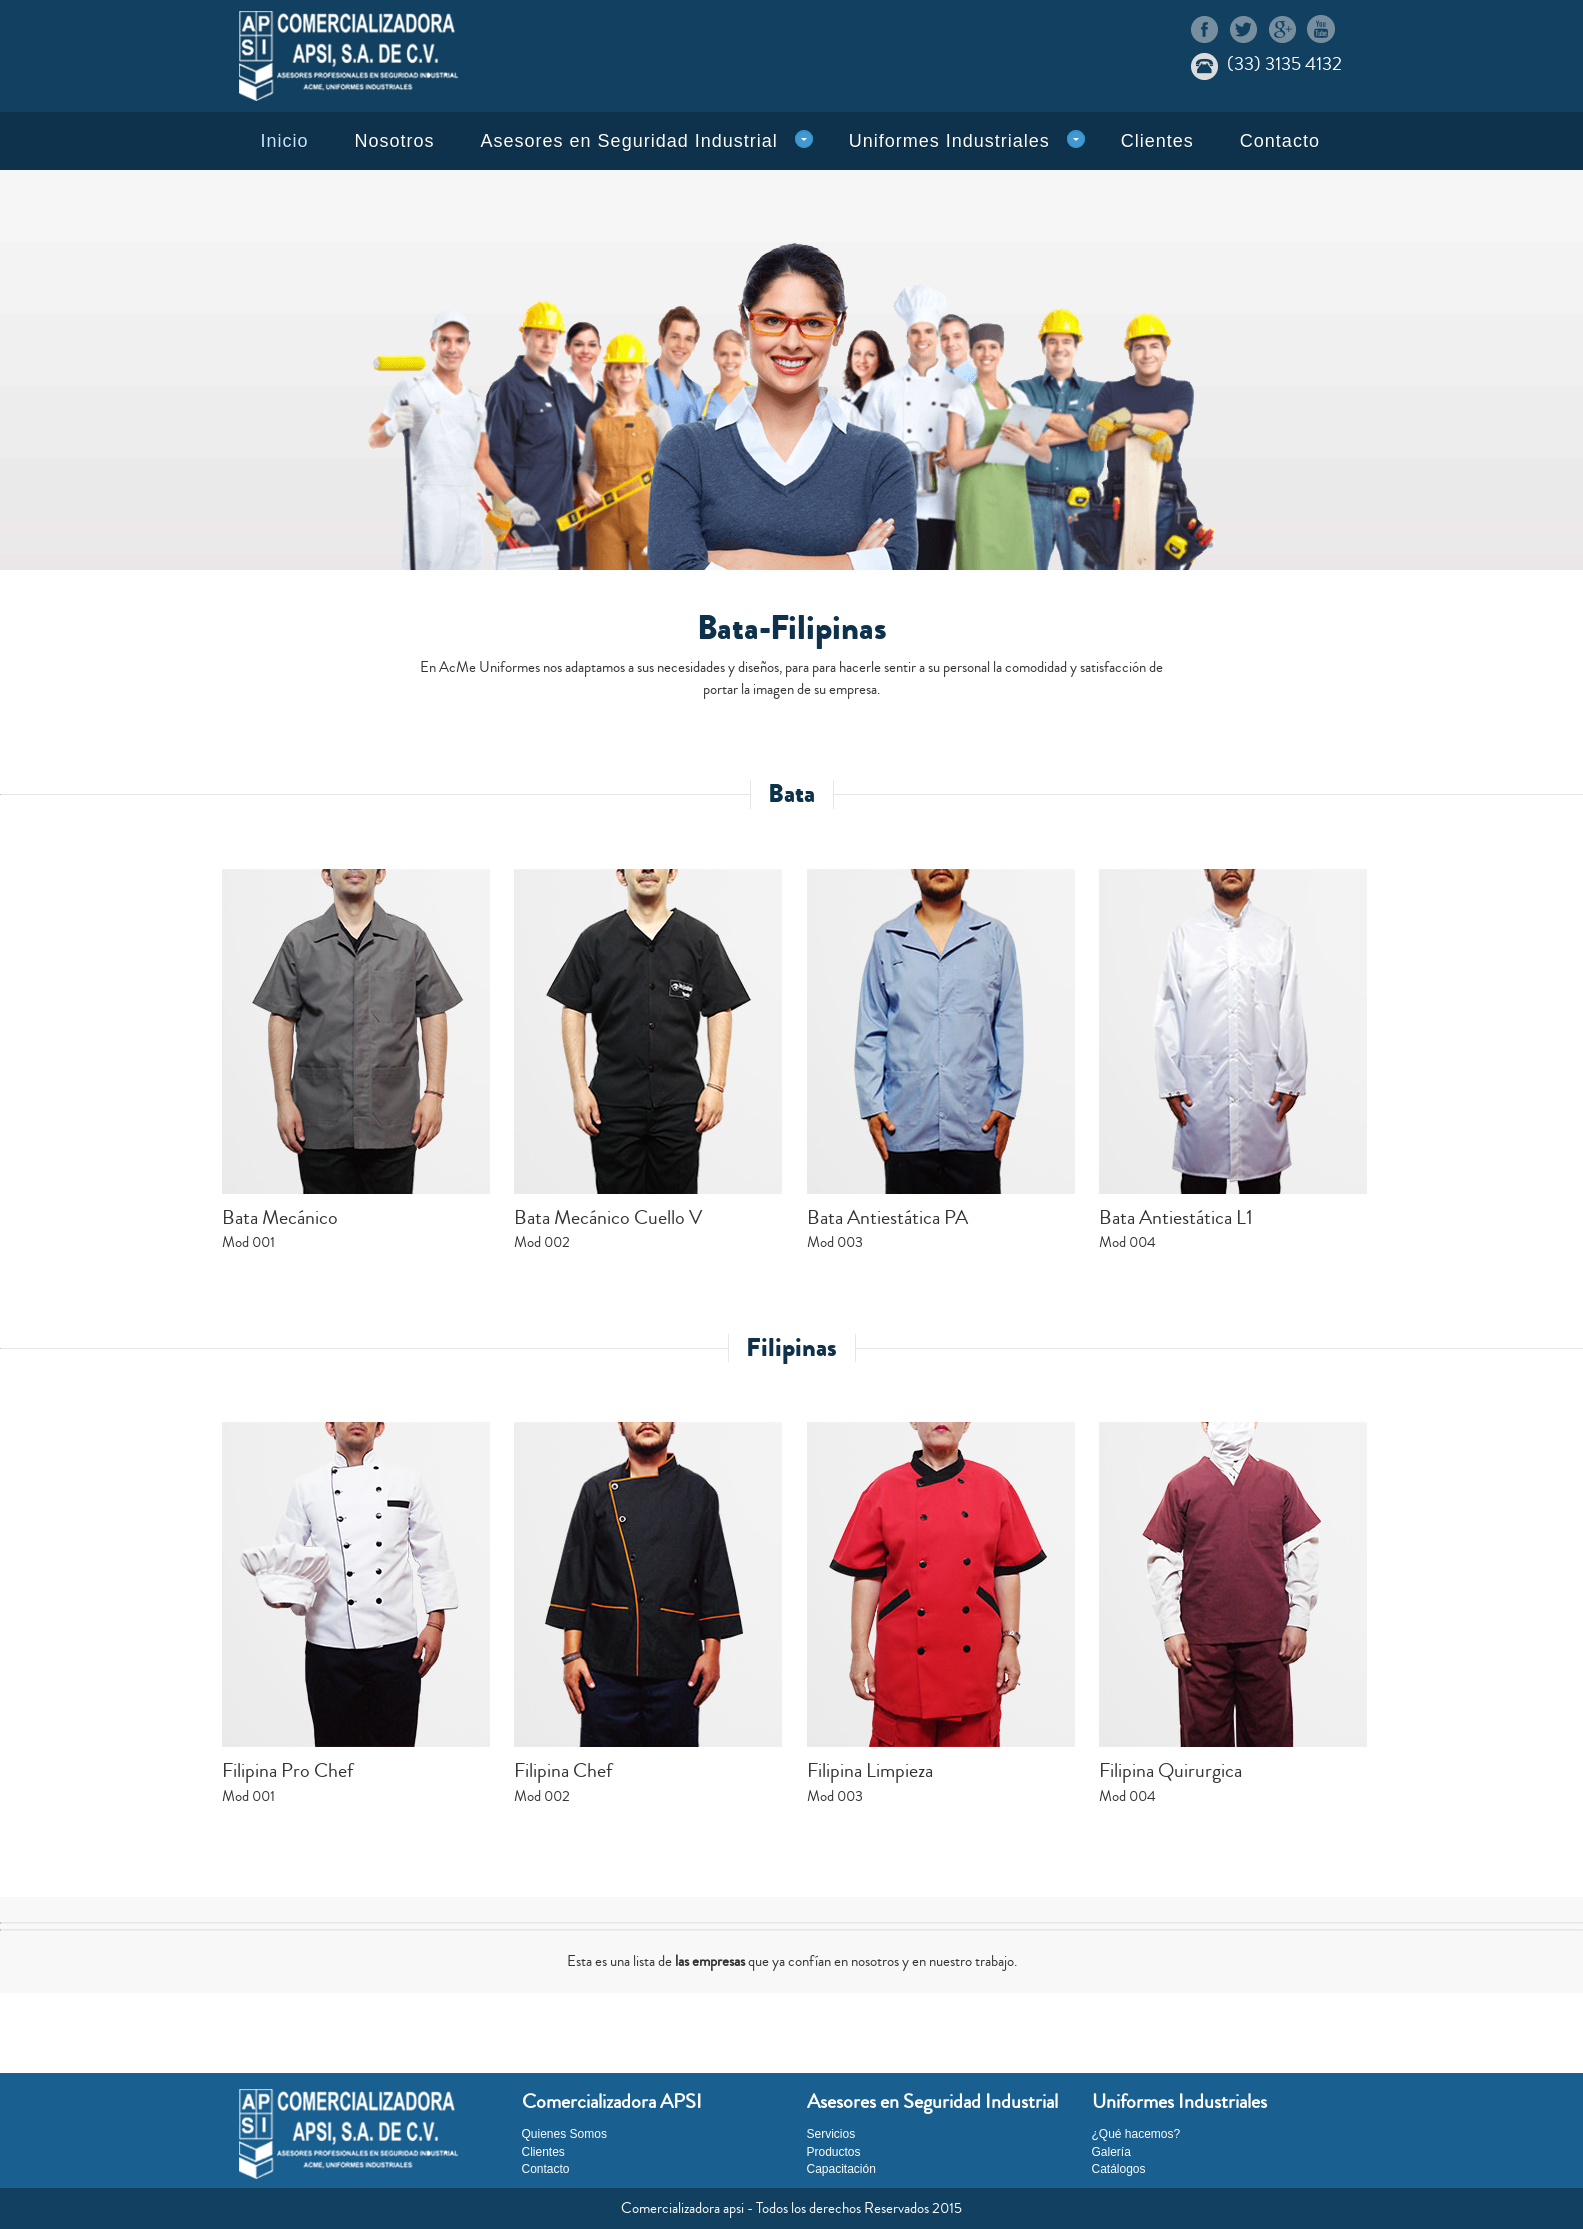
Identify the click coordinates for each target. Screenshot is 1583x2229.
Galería (1111, 2152)
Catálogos (1119, 2169)
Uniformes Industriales (949, 141)
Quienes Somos (564, 2134)
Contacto (1280, 141)
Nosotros (395, 141)
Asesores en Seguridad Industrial (629, 141)
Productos (834, 2152)
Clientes (1157, 141)
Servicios (831, 2134)
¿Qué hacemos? (1136, 2134)
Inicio (285, 141)
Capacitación (841, 2169)
